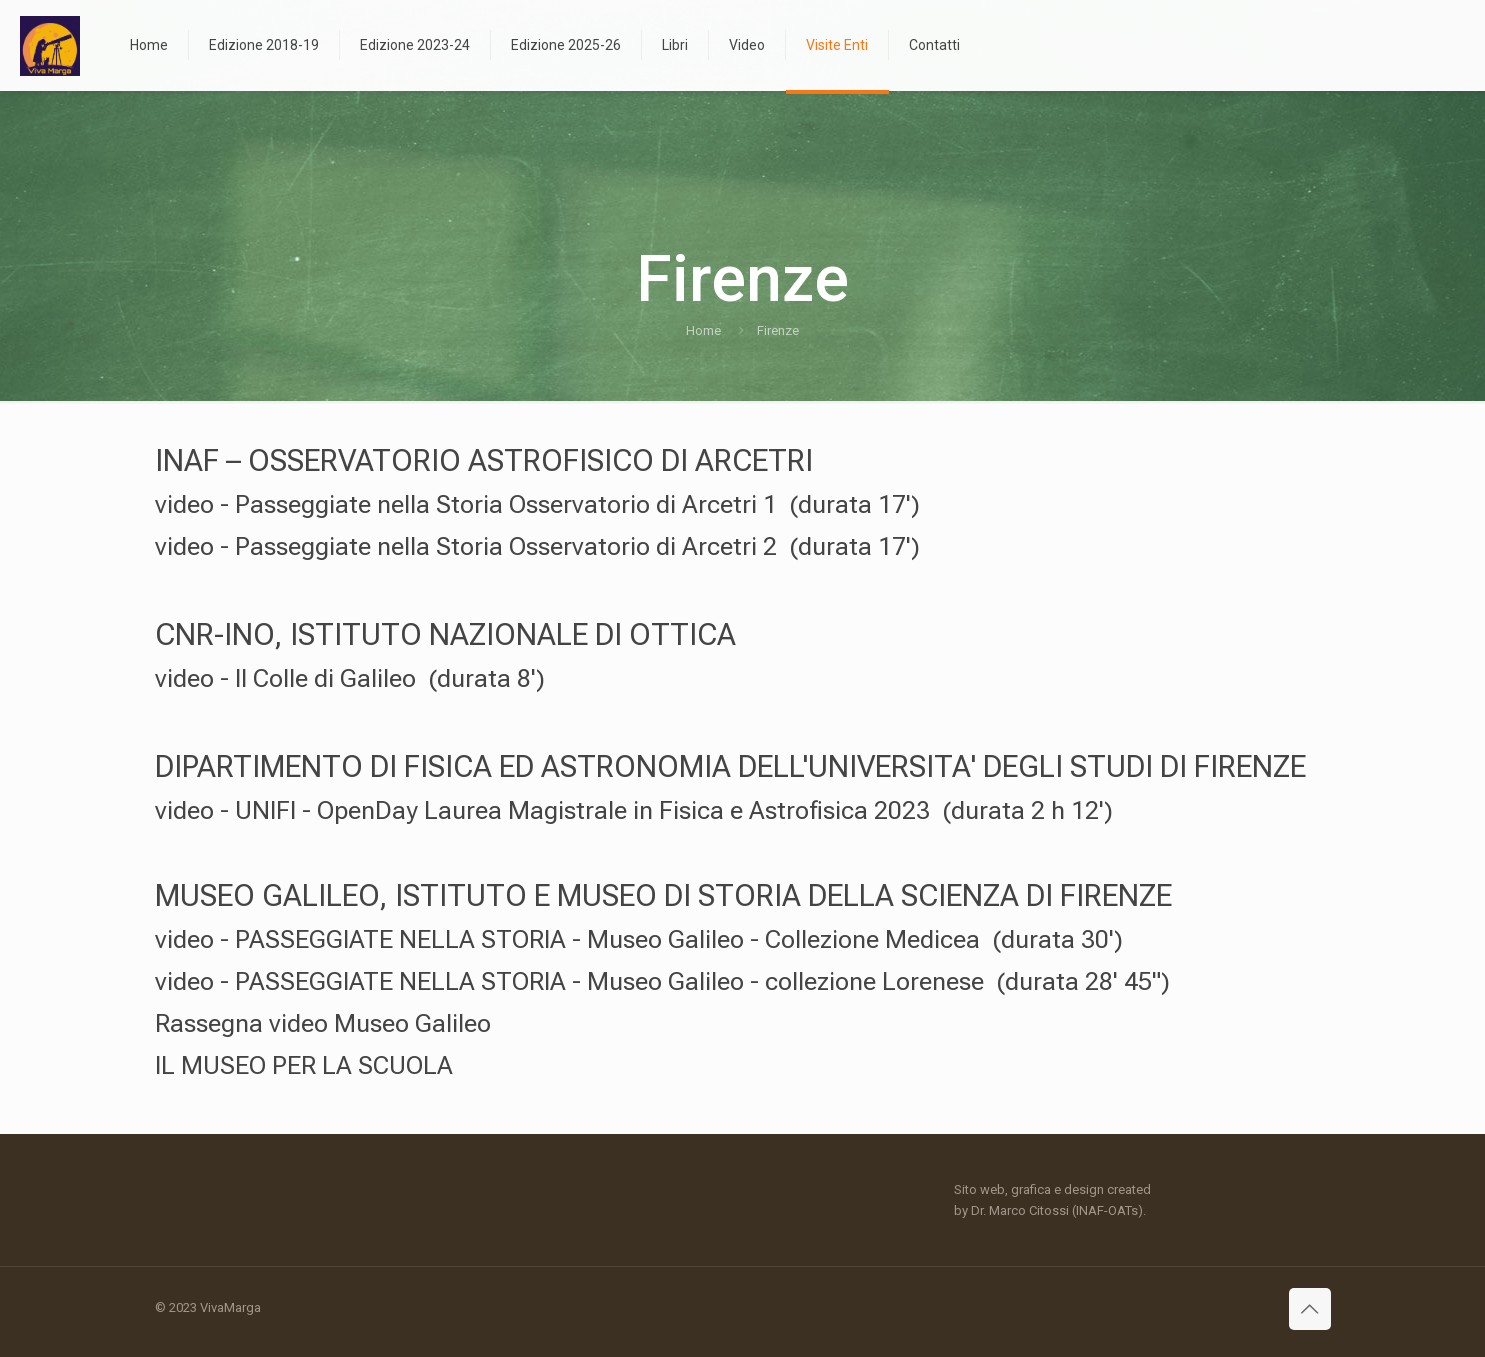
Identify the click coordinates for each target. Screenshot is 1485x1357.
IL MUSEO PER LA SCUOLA (304, 1065)
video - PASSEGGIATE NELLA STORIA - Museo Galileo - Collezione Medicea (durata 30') (639, 939)
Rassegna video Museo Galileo (323, 1023)
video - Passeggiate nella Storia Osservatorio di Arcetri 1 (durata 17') (537, 504)
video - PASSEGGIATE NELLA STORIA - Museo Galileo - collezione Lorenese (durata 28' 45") (662, 981)
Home (703, 330)
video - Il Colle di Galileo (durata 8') (350, 678)
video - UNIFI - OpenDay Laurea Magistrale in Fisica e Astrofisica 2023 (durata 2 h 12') (634, 810)
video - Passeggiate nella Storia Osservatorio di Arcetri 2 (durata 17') (537, 546)
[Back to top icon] (1310, 1309)
